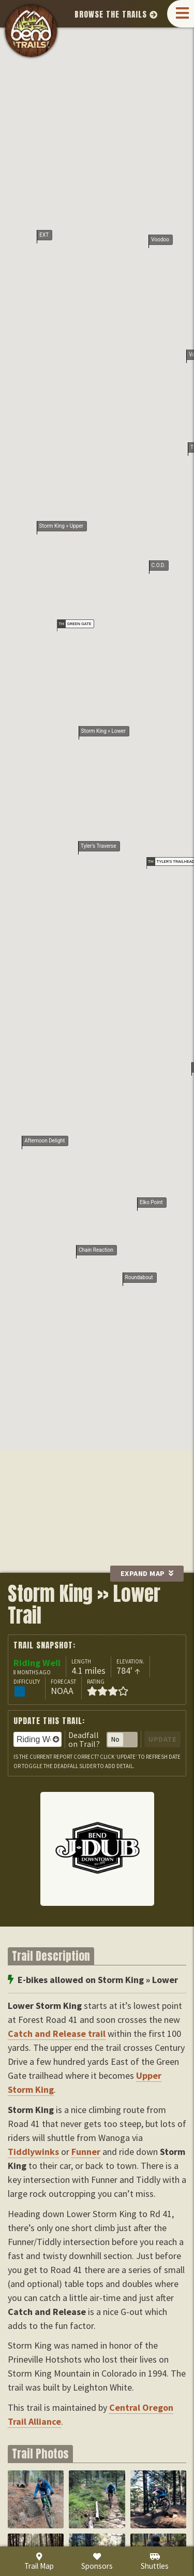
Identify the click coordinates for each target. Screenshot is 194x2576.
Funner (85, 2152)
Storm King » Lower (103, 155)
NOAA (62, 1691)
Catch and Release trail (57, 2033)
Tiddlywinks (33, 2152)
